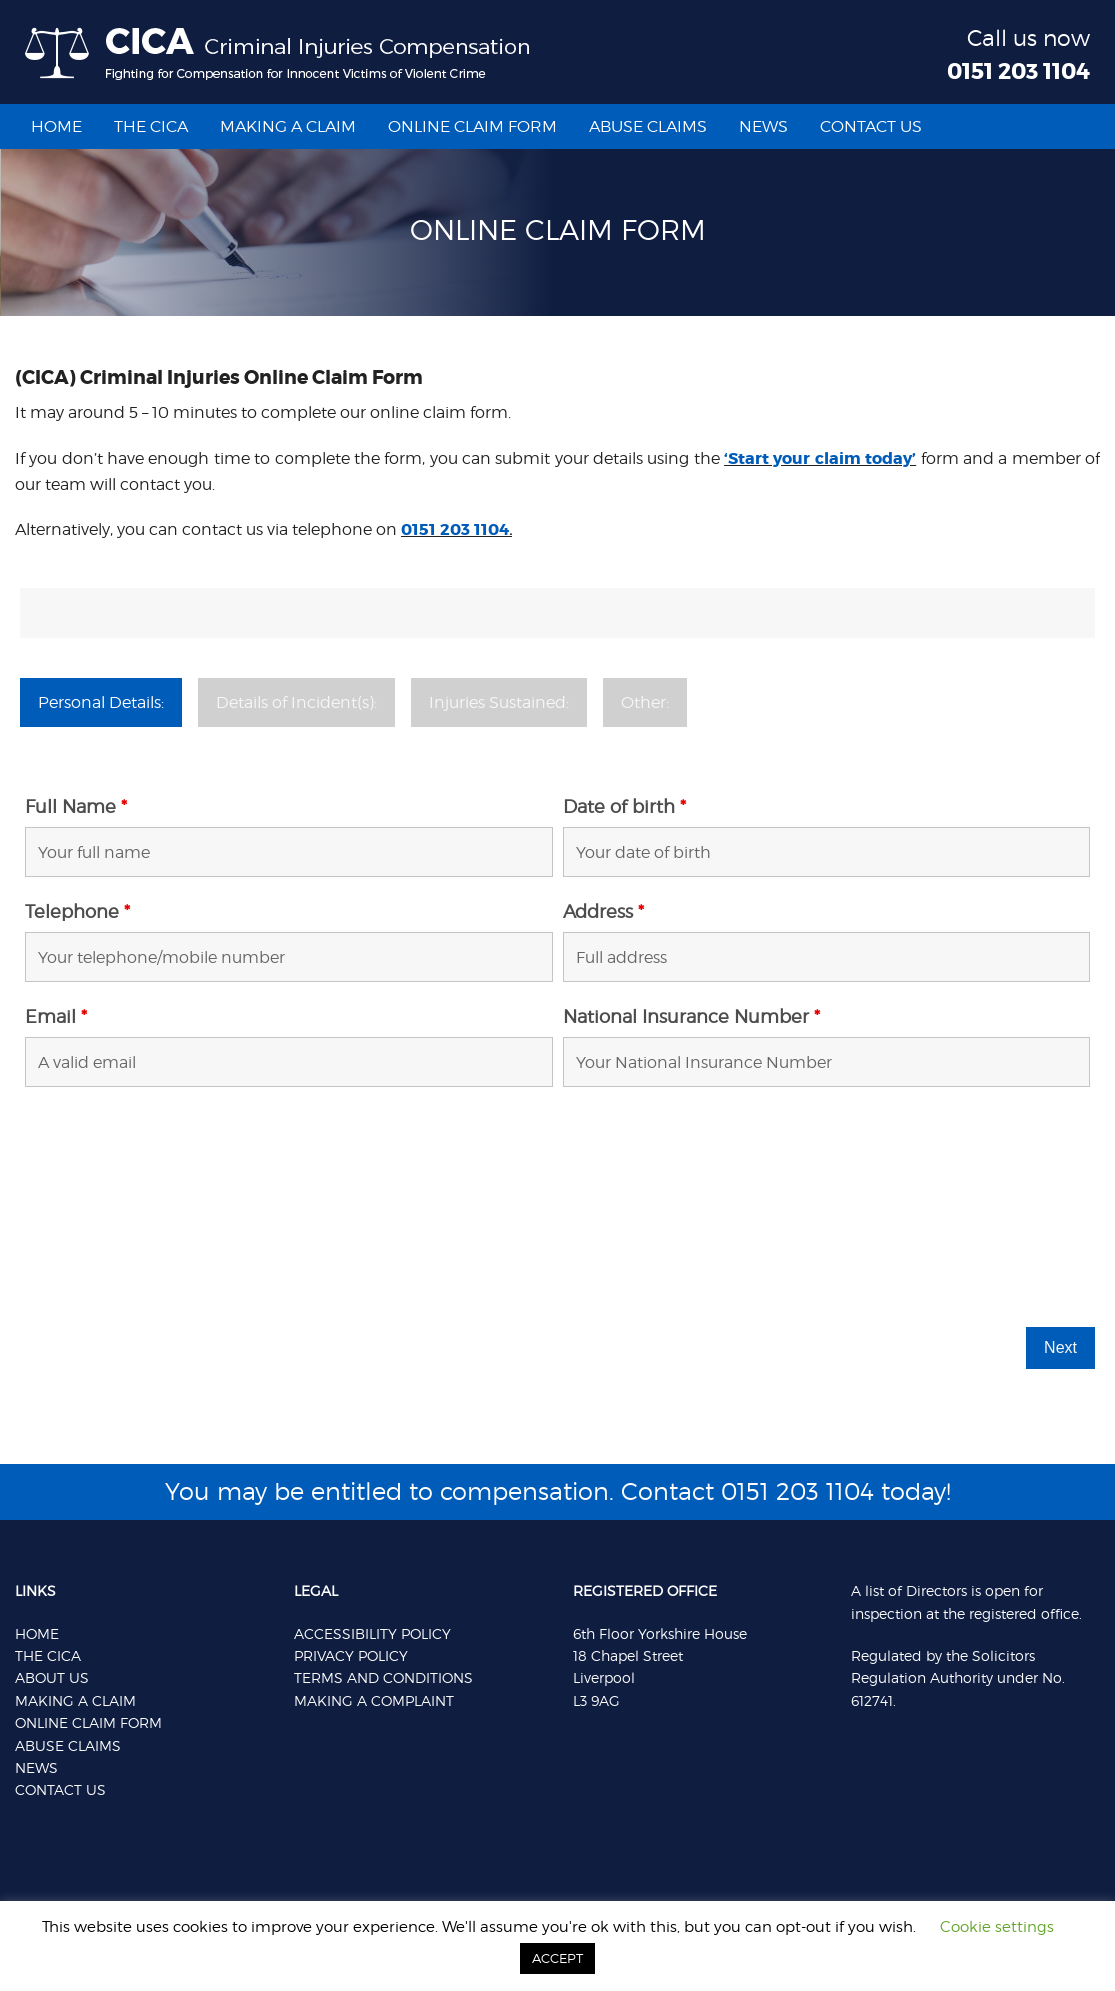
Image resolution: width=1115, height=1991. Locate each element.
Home (56, 126)
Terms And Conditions (383, 1677)
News (763, 126)
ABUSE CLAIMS (68, 1745)
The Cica (151, 126)
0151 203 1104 (1018, 72)
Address (603, 912)
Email (56, 1017)
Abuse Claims (648, 126)
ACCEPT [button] (557, 1958)
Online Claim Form (472, 126)
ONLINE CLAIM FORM (88, 1722)
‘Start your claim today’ (820, 458)
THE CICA (48, 1655)
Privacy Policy (351, 1655)
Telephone (77, 912)
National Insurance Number (691, 1017)
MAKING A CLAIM (75, 1700)
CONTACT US (871, 126)
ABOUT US (52, 1677)
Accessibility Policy (372, 1633)
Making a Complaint (374, 1700)
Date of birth (624, 807)
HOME (37, 1633)
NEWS (36, 1767)
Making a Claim (288, 126)
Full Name (76, 807)
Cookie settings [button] (997, 1927)
